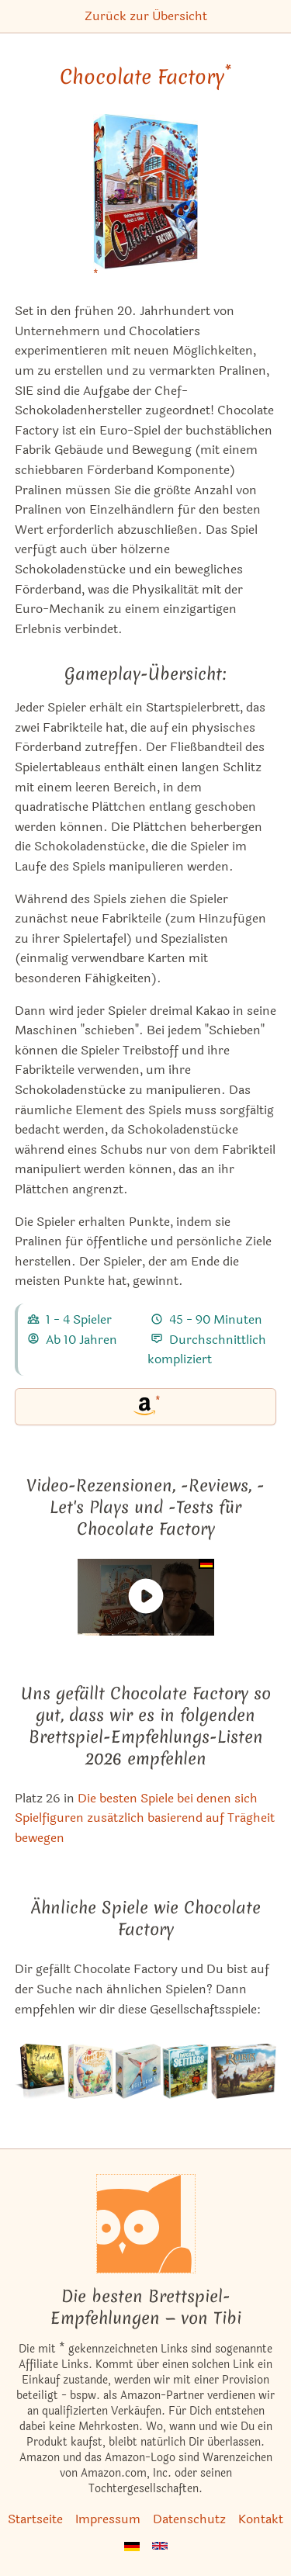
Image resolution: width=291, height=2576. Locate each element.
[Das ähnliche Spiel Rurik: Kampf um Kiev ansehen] (243, 2071)
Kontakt (260, 2519)
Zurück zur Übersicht (146, 16)
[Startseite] (146, 2223)
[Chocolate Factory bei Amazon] (146, 201)
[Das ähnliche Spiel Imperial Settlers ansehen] (185, 2071)
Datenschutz (189, 2519)
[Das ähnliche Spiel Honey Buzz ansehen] (90, 2071)
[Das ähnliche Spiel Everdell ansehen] (40, 2071)
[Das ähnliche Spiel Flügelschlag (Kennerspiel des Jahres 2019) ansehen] (138, 2071)
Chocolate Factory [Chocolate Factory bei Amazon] (145, 77)
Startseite (35, 2519)
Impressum (107, 2519)
